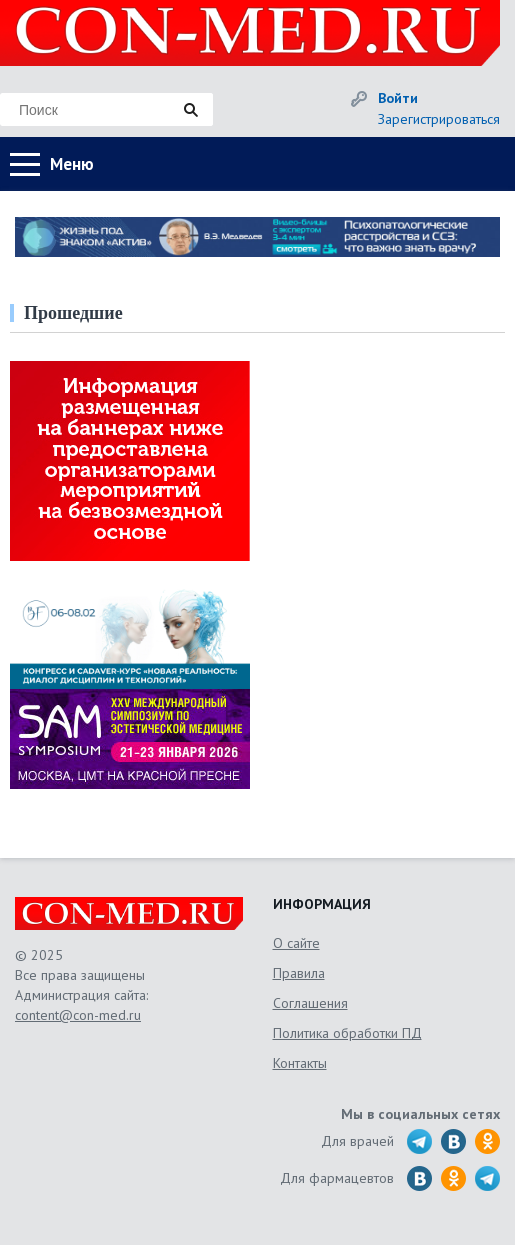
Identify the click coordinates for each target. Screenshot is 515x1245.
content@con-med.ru (78, 1015)
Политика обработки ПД (347, 1033)
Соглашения (310, 1003)
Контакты (300, 1063)
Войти (398, 98)
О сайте (296, 943)
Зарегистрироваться (439, 119)
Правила (299, 973)
